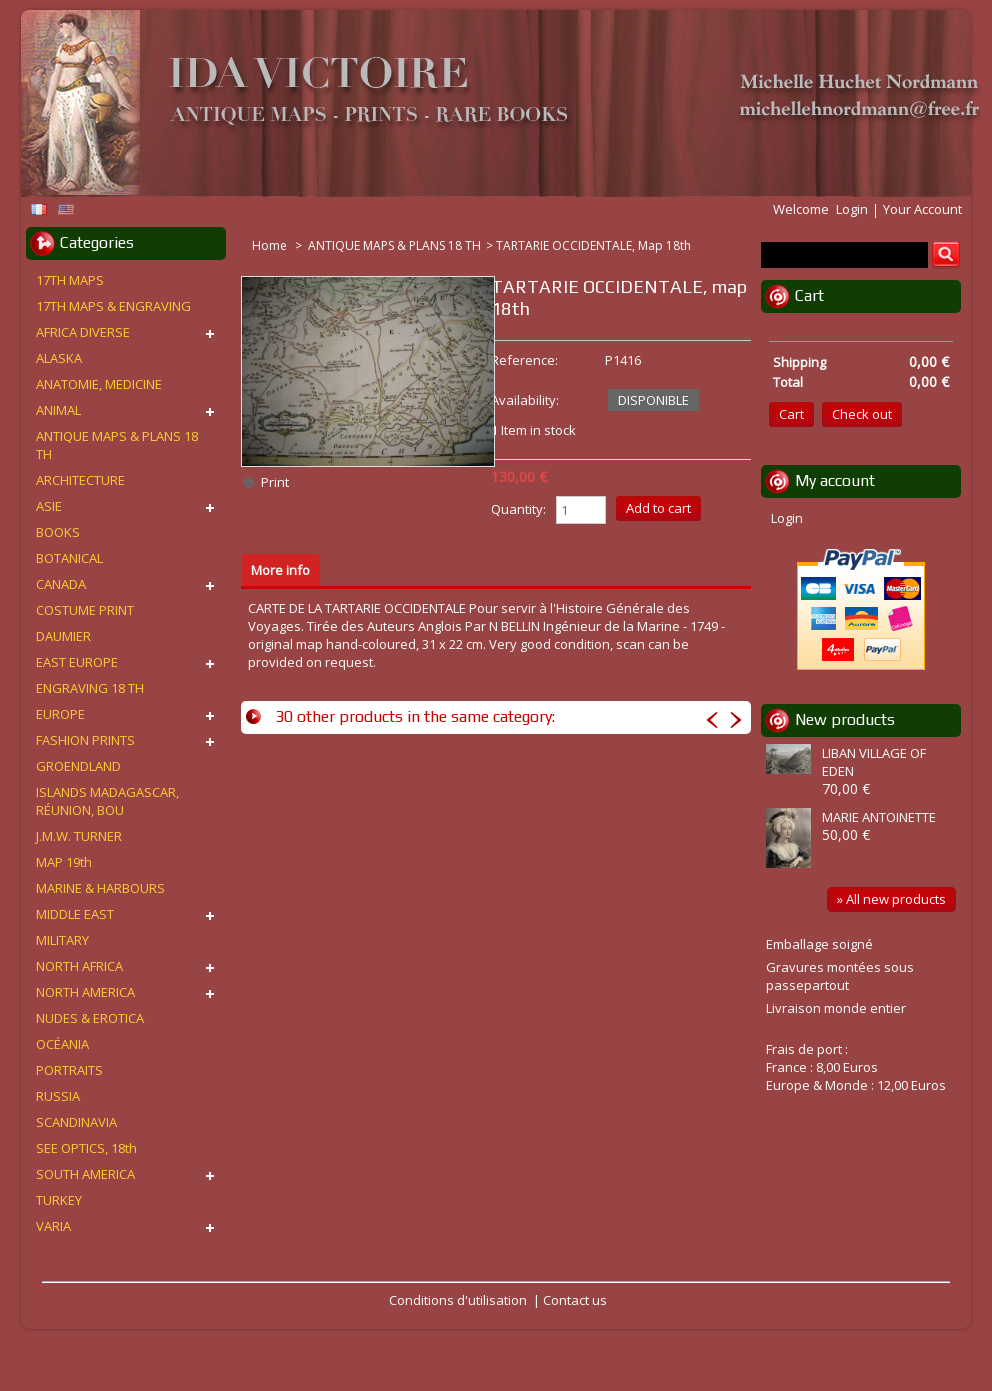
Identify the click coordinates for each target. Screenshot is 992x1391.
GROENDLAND (78, 766)
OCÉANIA (62, 1044)
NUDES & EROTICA (90, 1018)
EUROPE (60, 714)
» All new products (891, 899)
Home (271, 245)
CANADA (61, 584)
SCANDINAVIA (76, 1122)
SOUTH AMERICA (85, 1174)
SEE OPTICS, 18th (86, 1148)
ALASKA (59, 358)
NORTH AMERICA (85, 992)
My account (835, 480)
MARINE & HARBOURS (100, 888)
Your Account (922, 209)
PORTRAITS (69, 1070)
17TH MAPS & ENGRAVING (113, 306)
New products (845, 719)
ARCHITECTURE (80, 480)
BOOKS (58, 532)
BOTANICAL (69, 558)
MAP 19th (64, 862)
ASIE (49, 506)
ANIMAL (58, 410)
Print (275, 482)
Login (852, 209)
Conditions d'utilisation (458, 1300)
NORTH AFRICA (79, 966)
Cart (809, 295)
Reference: (524, 360)
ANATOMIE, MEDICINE (99, 384)
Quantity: (518, 509)
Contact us (575, 1300)
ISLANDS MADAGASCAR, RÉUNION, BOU (107, 801)
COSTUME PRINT (85, 610)
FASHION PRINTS (85, 740)
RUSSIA (58, 1096)
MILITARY (62, 940)
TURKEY (59, 1200)
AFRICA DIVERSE (83, 332)
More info (280, 570)
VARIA (53, 1226)
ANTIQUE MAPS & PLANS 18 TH (394, 245)
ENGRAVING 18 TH (90, 688)
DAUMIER (63, 636)
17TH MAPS (70, 280)
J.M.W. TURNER (79, 836)
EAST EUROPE (77, 662)
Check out (862, 414)
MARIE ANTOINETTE (879, 817)
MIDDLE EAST (75, 914)
